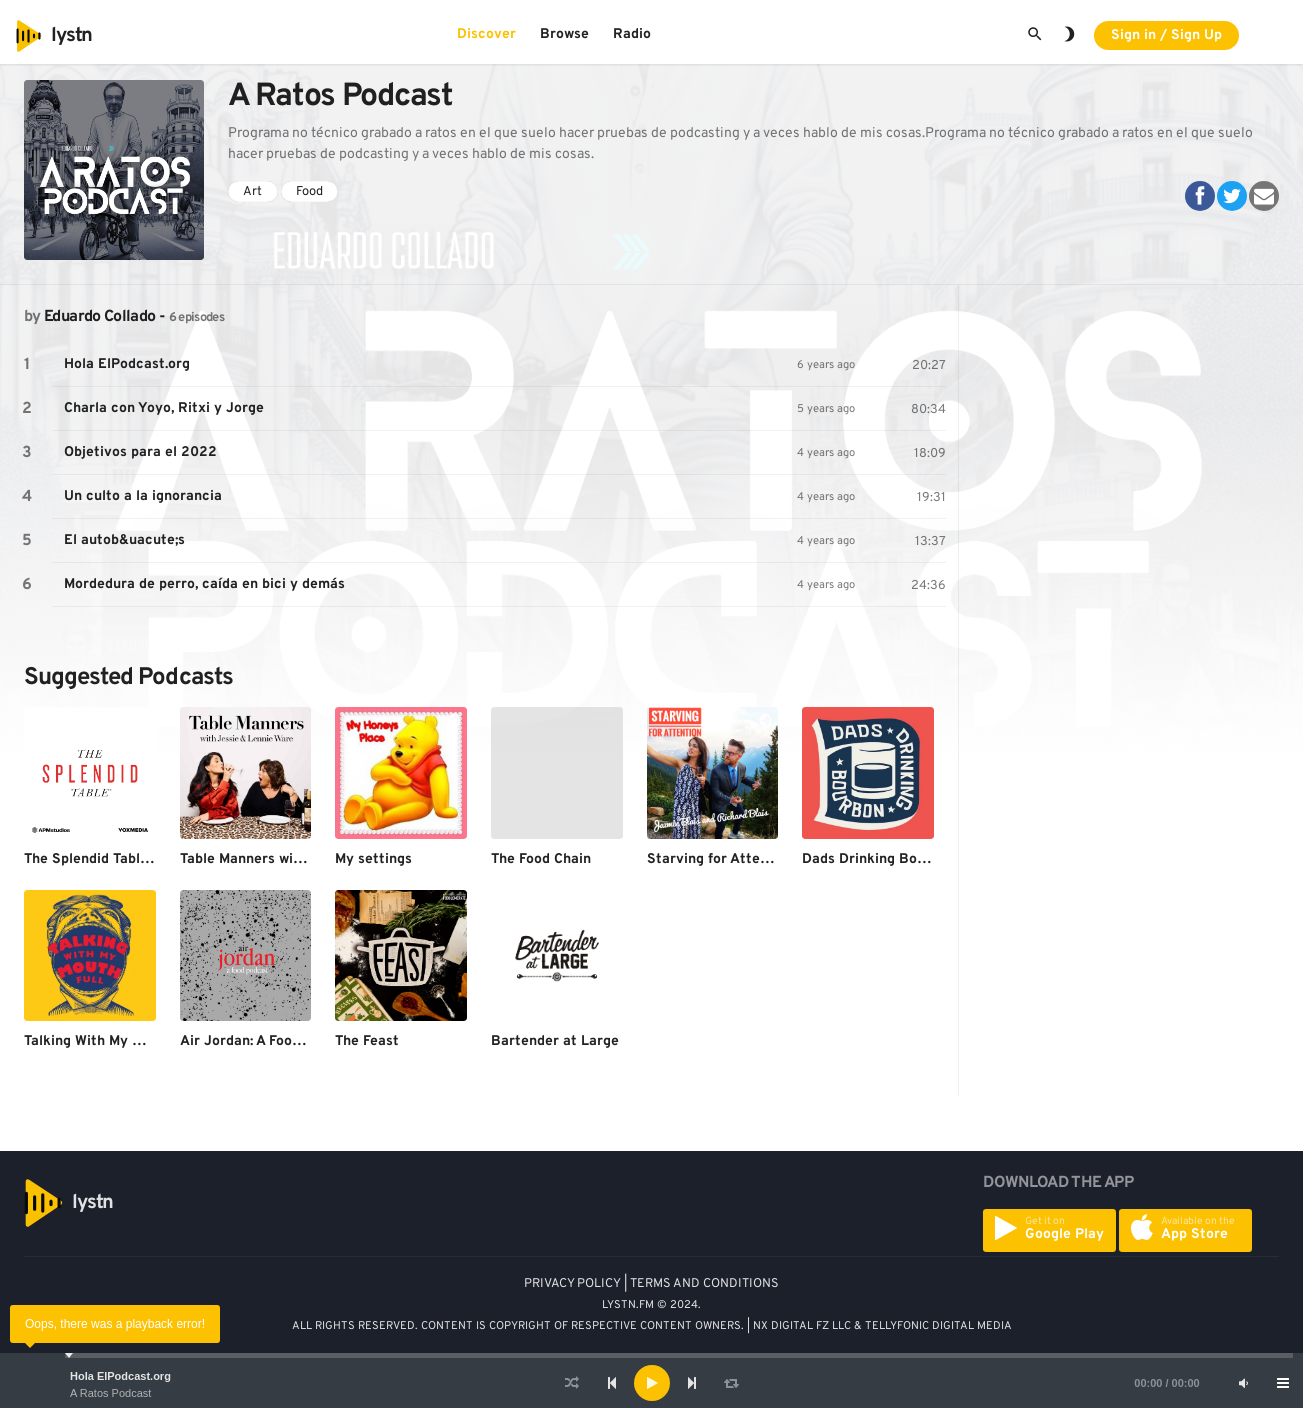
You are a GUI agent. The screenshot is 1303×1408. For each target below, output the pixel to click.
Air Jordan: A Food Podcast (269, 1041)
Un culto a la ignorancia (143, 496)
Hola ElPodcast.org (120, 1376)
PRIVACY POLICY (572, 1284)
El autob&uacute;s (124, 540)
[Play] (652, 1383)
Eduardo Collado (99, 317)
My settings (373, 859)
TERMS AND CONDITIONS (704, 1284)
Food (309, 192)
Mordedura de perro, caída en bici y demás (204, 584)
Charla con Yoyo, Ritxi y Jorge (164, 408)
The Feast (367, 1041)
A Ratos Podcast (110, 1393)
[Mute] (1243, 1383)
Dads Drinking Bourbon (878, 859)
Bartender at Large (555, 1041)
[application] (651, 1383)
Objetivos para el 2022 (140, 452)
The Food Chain (541, 859)
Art (252, 192)
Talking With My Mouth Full (112, 1041)
